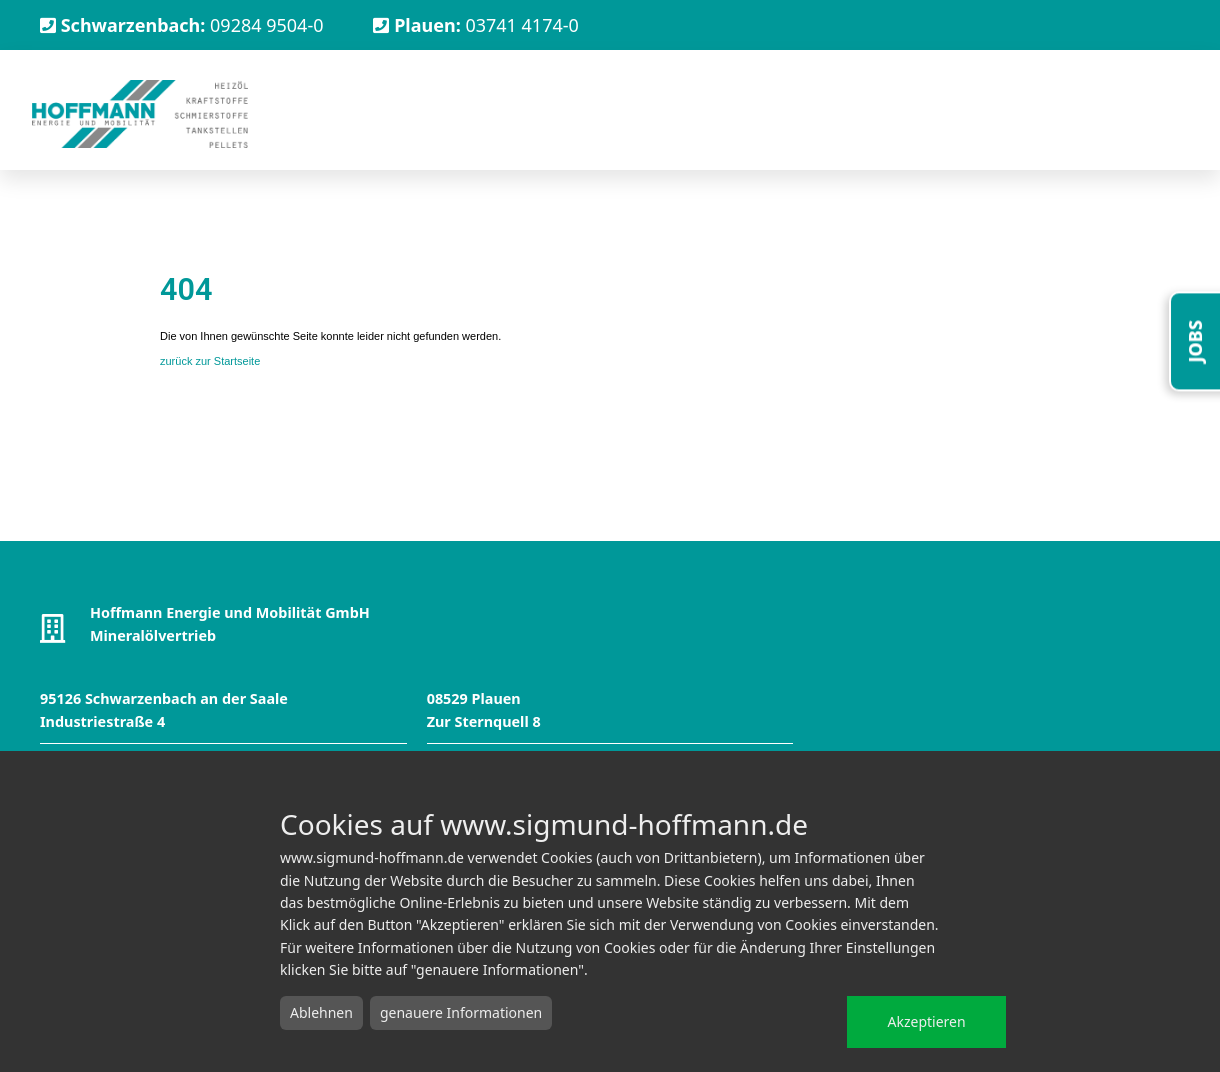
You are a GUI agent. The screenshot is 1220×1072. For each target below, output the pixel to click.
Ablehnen (321, 1012)
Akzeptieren (926, 1021)
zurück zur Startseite (210, 361)
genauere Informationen (461, 1012)
